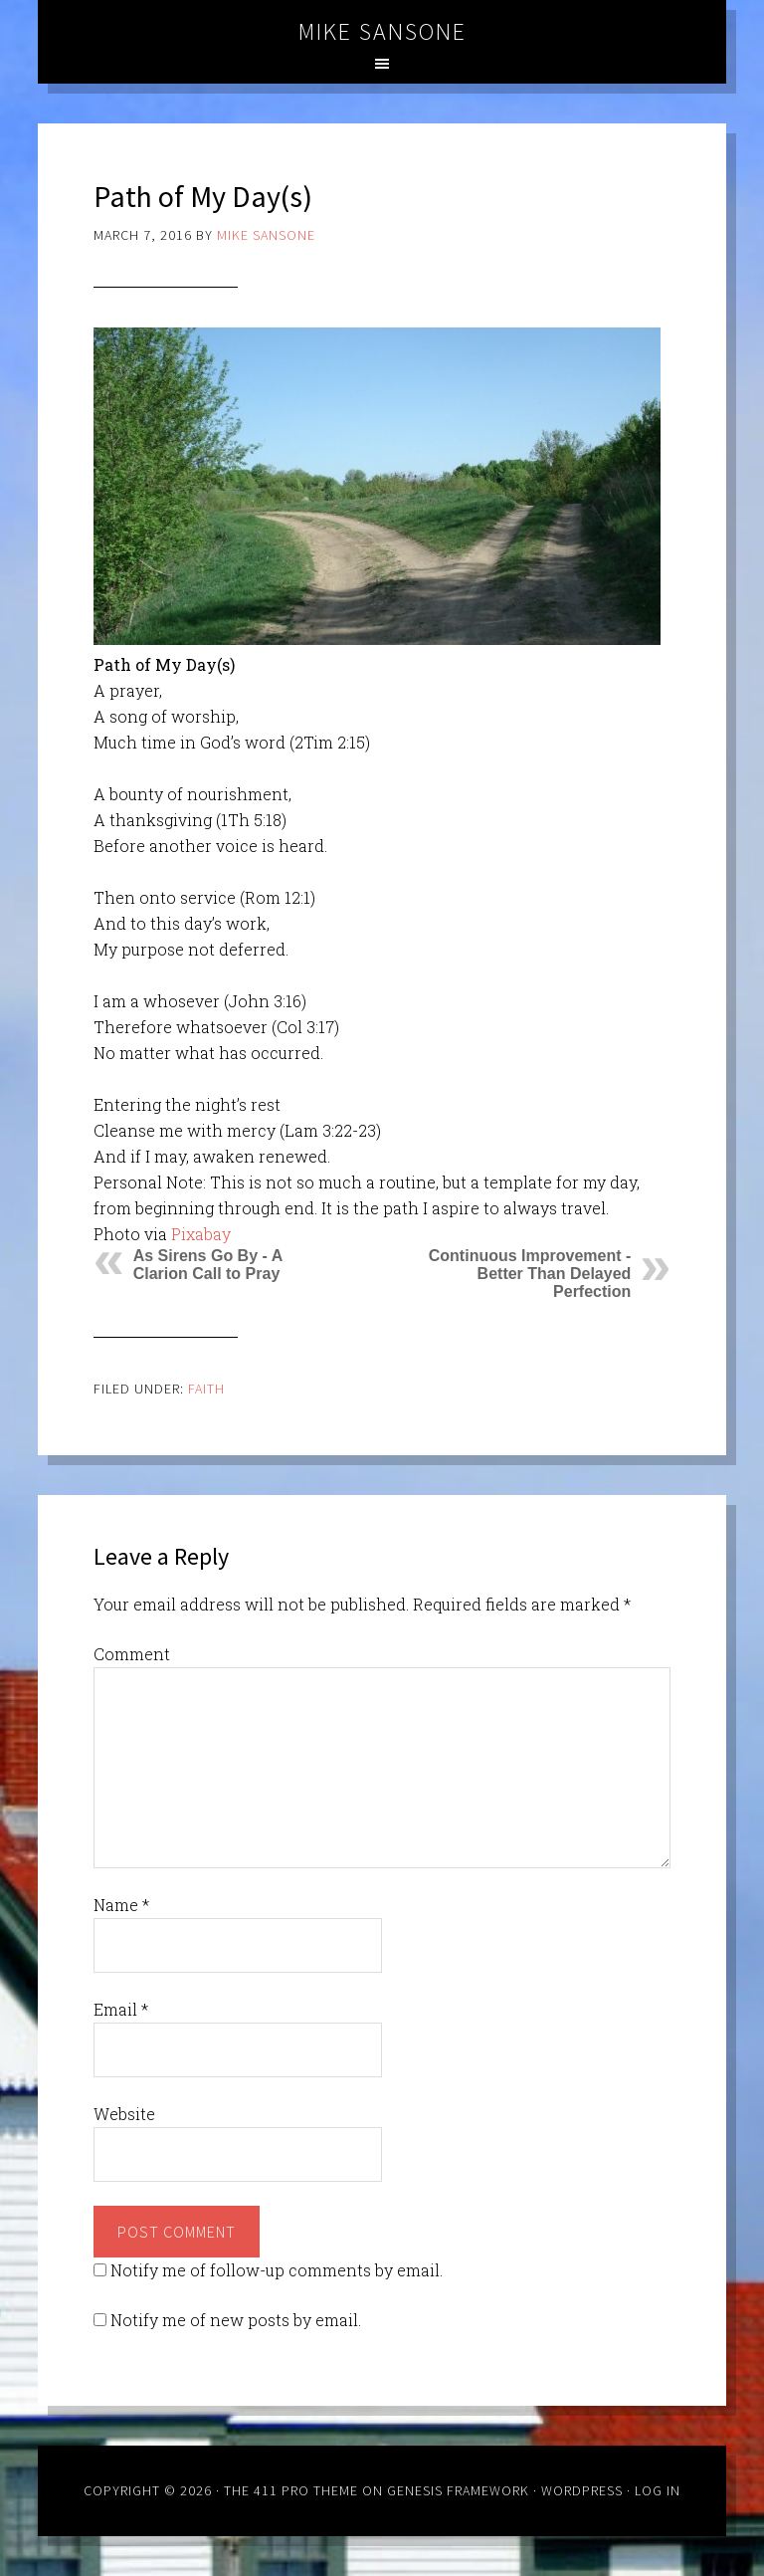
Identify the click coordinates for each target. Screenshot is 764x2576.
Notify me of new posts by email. (235, 2319)
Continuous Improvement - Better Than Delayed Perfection (530, 1273)
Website (124, 2113)
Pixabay (201, 1233)
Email (121, 2009)
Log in (657, 2490)
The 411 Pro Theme (291, 2490)
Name (121, 1904)
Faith (206, 1388)
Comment (132, 1653)
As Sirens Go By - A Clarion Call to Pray (208, 1264)
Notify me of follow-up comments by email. (276, 2269)
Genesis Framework (458, 2490)
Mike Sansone (382, 31)
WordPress (582, 2490)
